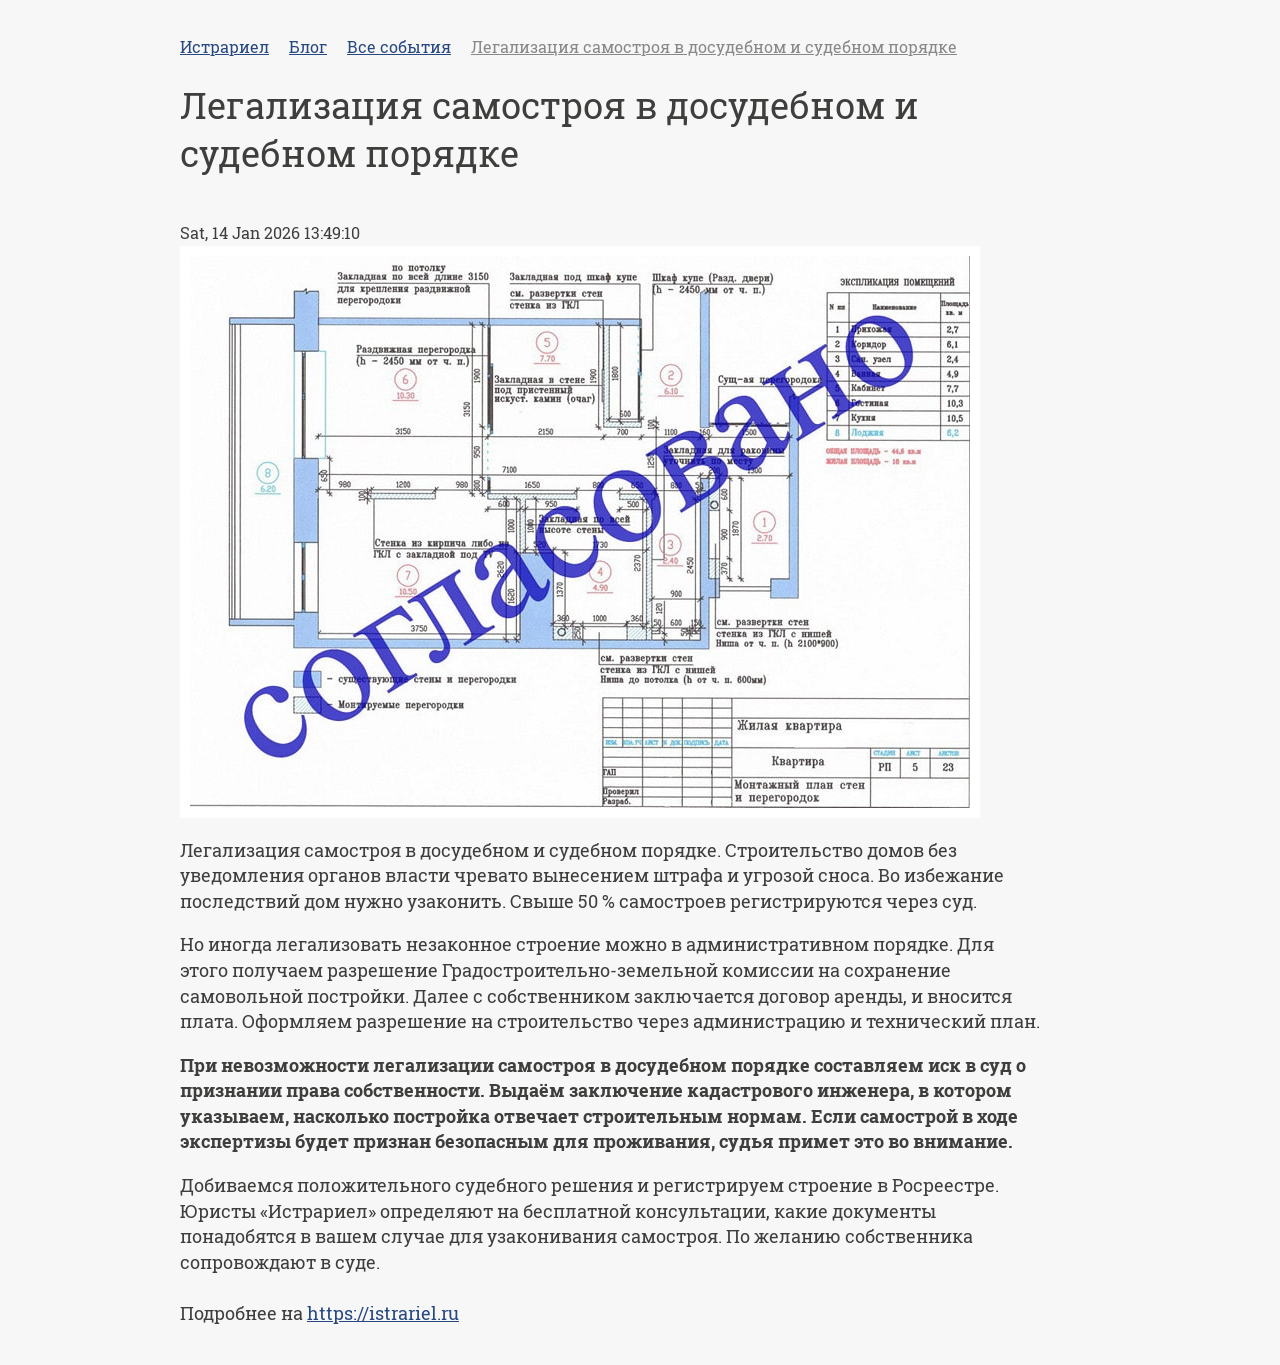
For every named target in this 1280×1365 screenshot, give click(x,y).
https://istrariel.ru (383, 1313)
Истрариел (224, 46)
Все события (399, 46)
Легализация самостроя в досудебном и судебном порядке (714, 46)
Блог (308, 46)
